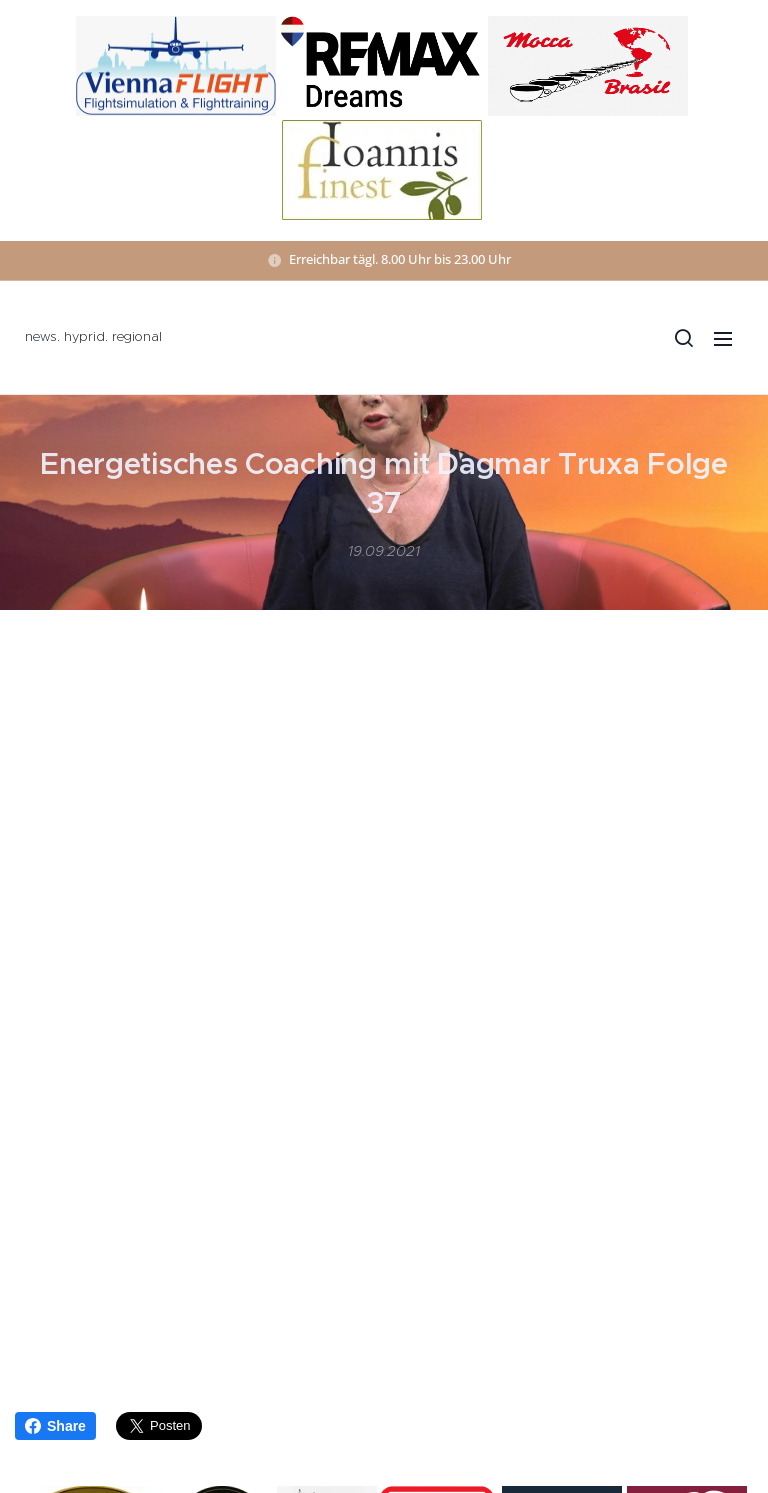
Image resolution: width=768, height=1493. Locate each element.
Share (55, 1426)
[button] (683, 338)
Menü (723, 339)
